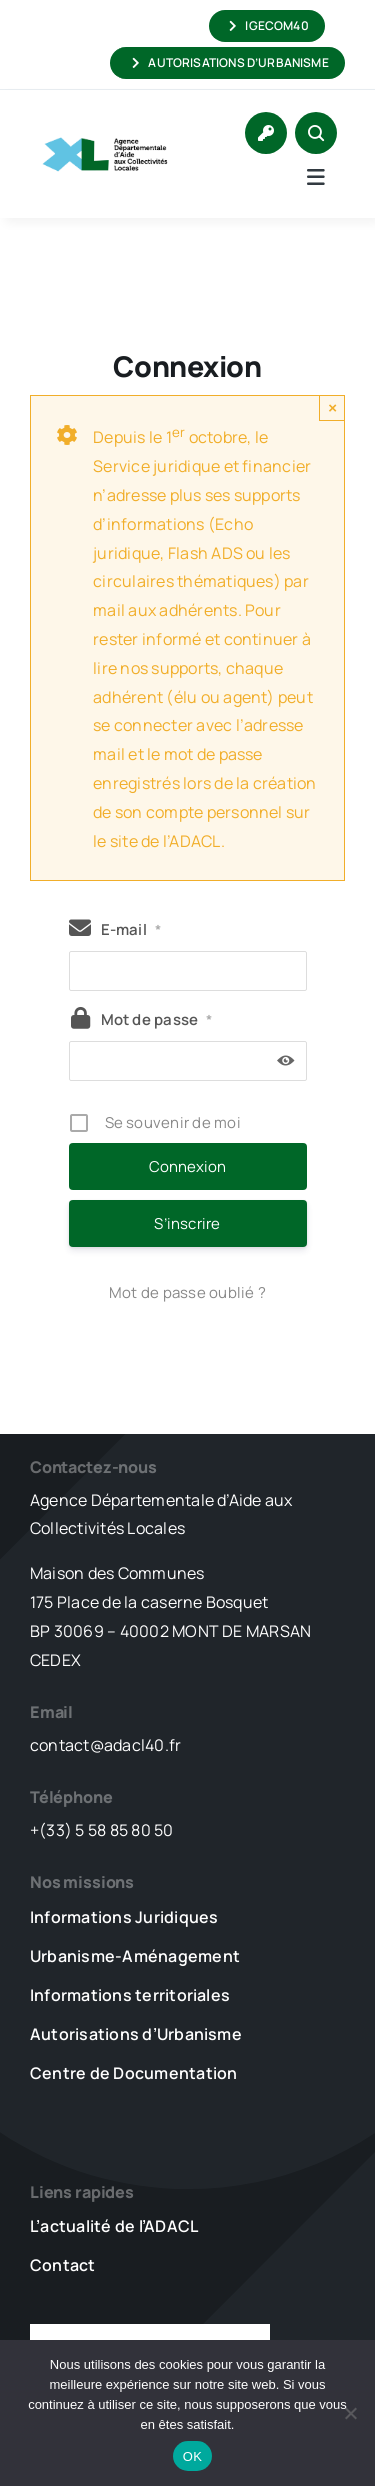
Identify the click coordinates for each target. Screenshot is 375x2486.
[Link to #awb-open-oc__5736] (316, 177)
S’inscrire (187, 1223)
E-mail (131, 929)
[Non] (350, 2413)
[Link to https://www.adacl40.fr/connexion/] (266, 133)
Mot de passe (157, 1019)
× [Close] (332, 407)
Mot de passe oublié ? (187, 1292)
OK (192, 2456)
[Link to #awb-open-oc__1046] (316, 133)
